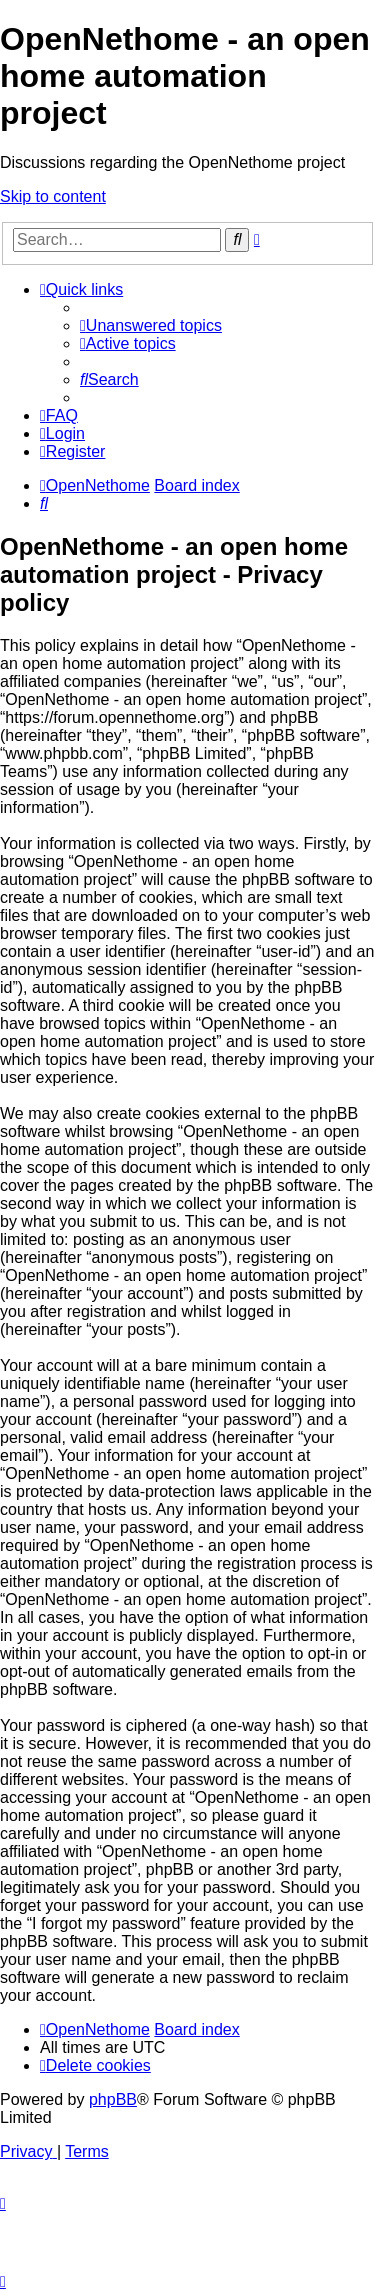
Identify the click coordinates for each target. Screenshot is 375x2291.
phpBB (113, 2099)
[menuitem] (151, 325)
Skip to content (53, 196)
